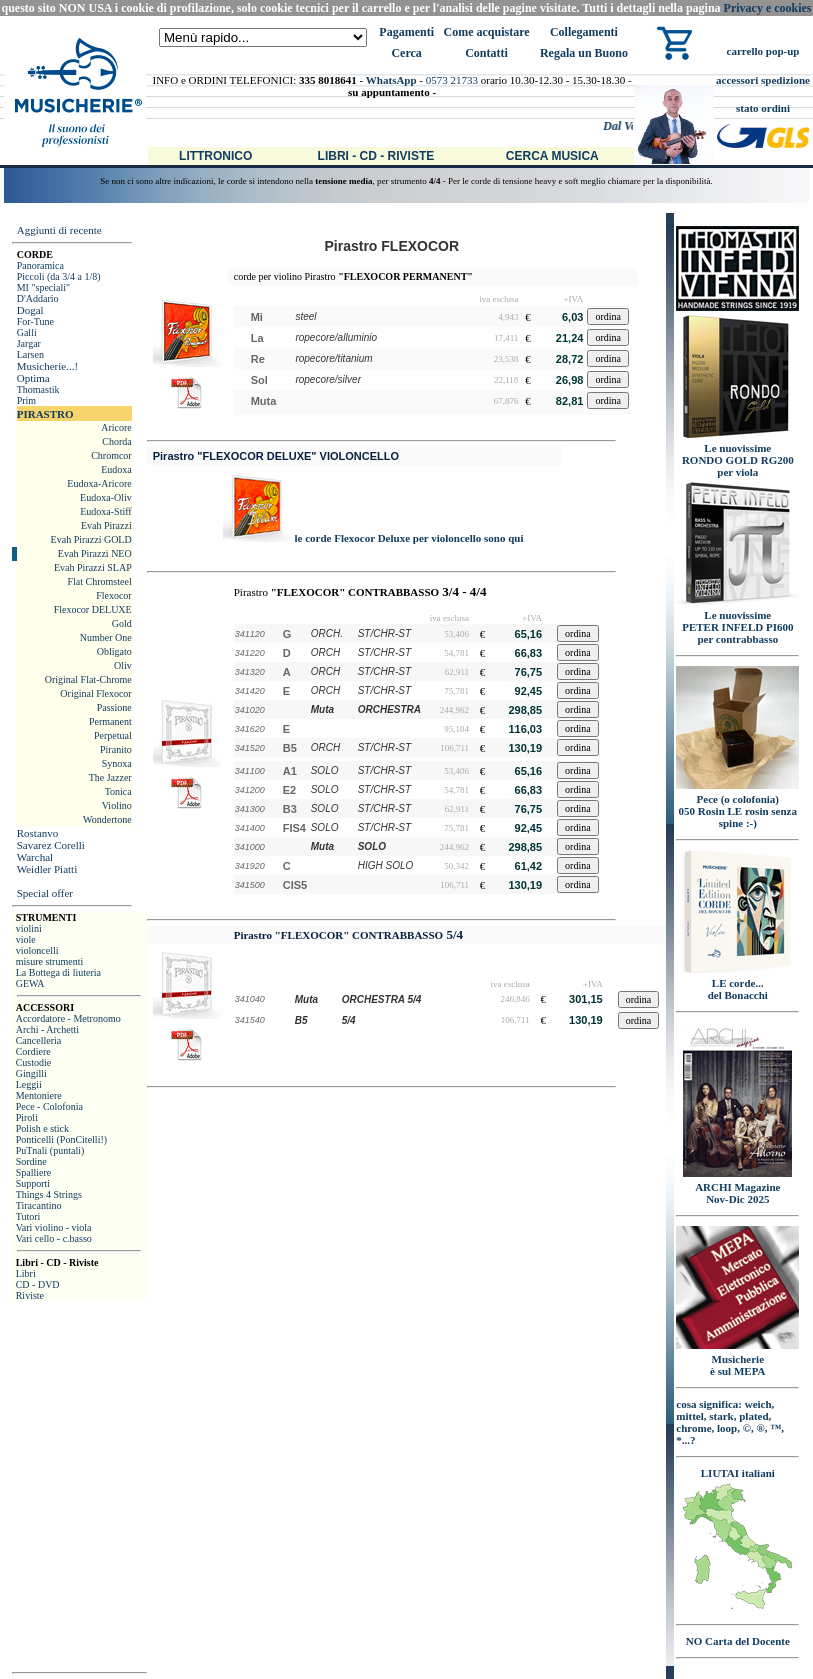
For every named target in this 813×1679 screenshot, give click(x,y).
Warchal (35, 857)
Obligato (114, 651)
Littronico (215, 156)
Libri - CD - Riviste (376, 156)
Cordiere (33, 1051)
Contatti (486, 53)
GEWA (30, 983)
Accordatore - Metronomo (68, 1018)
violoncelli (37, 950)
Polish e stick (42, 1128)
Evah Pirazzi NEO (95, 553)
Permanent (110, 721)
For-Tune (35, 321)
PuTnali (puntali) (50, 1150)
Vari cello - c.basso (54, 1238)
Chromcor (111, 455)
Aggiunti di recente (59, 230)
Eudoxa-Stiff (105, 511)
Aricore (116, 427)
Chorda (116, 441)
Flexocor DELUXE (93, 609)
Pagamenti (406, 32)
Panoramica (40, 265)
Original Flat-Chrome (88, 679)
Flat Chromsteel (100, 581)
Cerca (406, 53)
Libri (26, 1273)
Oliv (123, 665)
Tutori (28, 1216)
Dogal (30, 310)
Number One (106, 637)
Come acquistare (486, 32)
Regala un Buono (584, 53)
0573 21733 (452, 80)
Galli (27, 332)
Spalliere (34, 1172)
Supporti (33, 1183)
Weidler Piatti (47, 869)
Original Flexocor (95, 693)
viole (26, 939)
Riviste (30, 1295)
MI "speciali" (43, 287)
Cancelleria (39, 1040)
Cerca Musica (552, 156)
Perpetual (113, 735)
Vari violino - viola (54, 1227)
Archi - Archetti (47, 1029)
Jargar (29, 343)
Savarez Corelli (51, 845)
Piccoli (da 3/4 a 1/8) (59, 276)
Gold (122, 623)
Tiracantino (39, 1205)
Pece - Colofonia (49, 1106)
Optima (33, 378)
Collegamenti (584, 32)
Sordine (31, 1161)
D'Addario (38, 298)
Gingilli (31, 1073)
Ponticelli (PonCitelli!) (61, 1139)
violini (29, 928)
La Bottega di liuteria (58, 972)
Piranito (116, 749)
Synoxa (117, 763)
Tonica (118, 791)
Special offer (45, 893)
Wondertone (107, 819)
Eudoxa (116, 469)
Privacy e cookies (768, 8)
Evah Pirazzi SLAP (93, 567)
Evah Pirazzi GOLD (91, 539)
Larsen (30, 354)
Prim (26, 400)
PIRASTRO (45, 414)
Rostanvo (38, 833)
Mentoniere (39, 1095)
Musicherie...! (47, 366)
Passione (114, 707)
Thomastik (38, 389)
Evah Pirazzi (106, 525)
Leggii (29, 1084)
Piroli (27, 1117)
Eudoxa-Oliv (106, 497)
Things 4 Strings (49, 1194)
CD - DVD (38, 1284)
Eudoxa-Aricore (99, 483)
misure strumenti (50, 961)
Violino (117, 805)
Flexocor (114, 595)
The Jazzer (110, 777)
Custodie (34, 1062)
